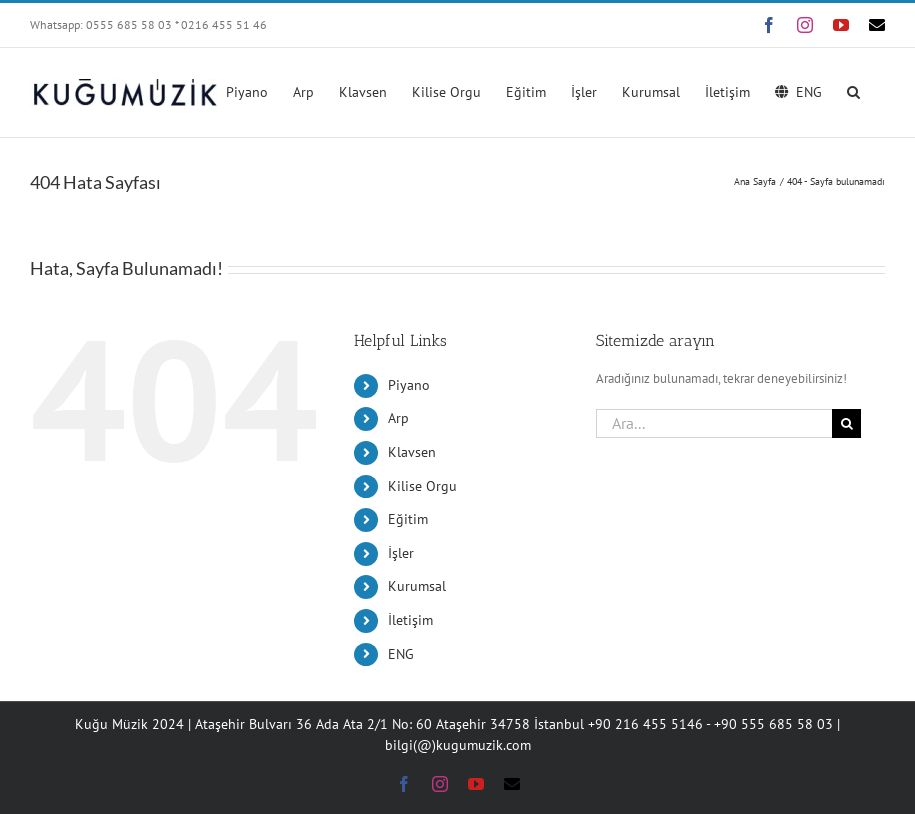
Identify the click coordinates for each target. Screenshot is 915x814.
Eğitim (408, 519)
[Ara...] (714, 423)
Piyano (409, 385)
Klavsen (412, 452)
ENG (401, 654)
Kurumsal (417, 586)
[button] (853, 90)
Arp (398, 418)
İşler (401, 553)
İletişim (410, 620)
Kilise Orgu (422, 486)
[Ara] (846, 423)
